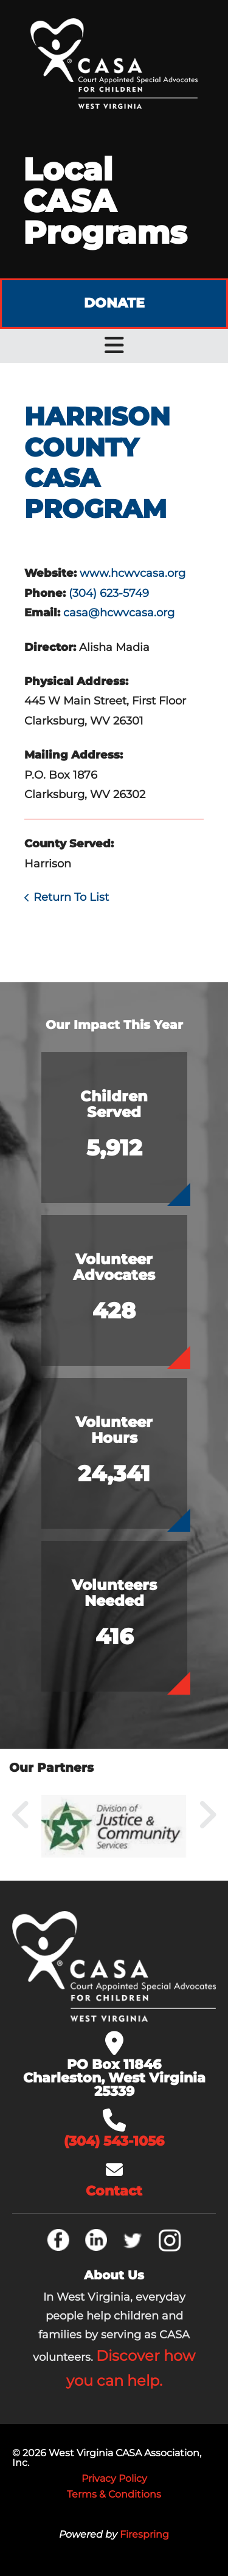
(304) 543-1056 (114, 2141)
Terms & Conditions (114, 2494)
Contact (114, 2191)
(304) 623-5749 (109, 593)
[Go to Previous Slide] (21, 1815)
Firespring (144, 2534)
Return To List (71, 897)
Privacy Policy (114, 2478)
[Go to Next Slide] (207, 1815)
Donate (114, 303)
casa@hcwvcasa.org (118, 612)
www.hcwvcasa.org (132, 573)
